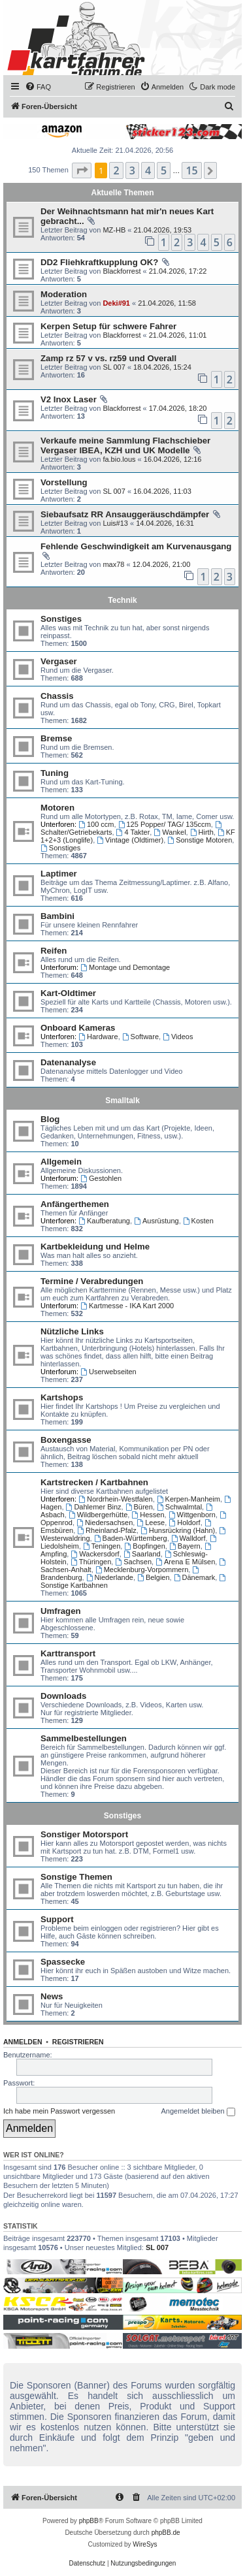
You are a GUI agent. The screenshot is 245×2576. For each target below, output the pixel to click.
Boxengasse (66, 1440)
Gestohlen (101, 1178)
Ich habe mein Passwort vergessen (59, 2111)
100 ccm (96, 824)
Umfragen (61, 1611)
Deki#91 (116, 303)
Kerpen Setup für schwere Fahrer (108, 326)
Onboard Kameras (78, 1028)
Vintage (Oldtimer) (130, 840)
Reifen (54, 951)
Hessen (147, 1515)
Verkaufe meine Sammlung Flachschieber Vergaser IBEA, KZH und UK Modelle (125, 445)
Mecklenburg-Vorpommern (141, 1569)
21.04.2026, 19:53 (162, 230)
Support (57, 1919)
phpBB (89, 2520)
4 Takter (133, 832)
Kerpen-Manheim (188, 1499)
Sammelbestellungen (84, 1738)
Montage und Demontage (125, 967)
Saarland (142, 1554)
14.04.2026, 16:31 (165, 523)
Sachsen (133, 1562)
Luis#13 (115, 523)
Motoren (57, 808)
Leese (151, 1522)
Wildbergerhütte (98, 1515)
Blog (50, 1119)
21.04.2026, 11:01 (178, 335)
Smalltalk (122, 1100)
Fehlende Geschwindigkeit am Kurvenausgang (136, 546)
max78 (113, 564)
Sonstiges (61, 619)
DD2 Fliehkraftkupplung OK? (99, 262)
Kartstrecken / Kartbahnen (94, 1482)
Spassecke (63, 1962)
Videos (178, 1036)
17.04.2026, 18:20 (178, 408)
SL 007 (114, 367)
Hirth (202, 832)
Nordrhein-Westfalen (115, 1499)
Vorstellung (64, 482)
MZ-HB (114, 230)
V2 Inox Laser (69, 399)
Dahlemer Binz (94, 1507)
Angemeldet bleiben (198, 2111)
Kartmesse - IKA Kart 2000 (127, 1306)
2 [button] (116, 170)
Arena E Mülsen (185, 1562)
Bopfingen (144, 1546)
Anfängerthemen (75, 1204)
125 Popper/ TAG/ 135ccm (164, 824)
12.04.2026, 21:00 (162, 564)
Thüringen (91, 1562)
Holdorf (184, 1522)
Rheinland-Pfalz (107, 1530)
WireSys (145, 2544)
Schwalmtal (179, 1507)
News (52, 1996)
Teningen (102, 1546)
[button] (81, 170)
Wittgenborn (192, 1515)
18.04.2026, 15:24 (162, 367)
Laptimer (59, 873)
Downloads (63, 1696)
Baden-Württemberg (130, 1538)
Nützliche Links (72, 1331)
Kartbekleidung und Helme (95, 1246)
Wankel (170, 832)
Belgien (153, 1577)
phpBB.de (166, 2532)
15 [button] (191, 170)
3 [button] (132, 170)
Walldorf (188, 1538)
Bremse (56, 738)
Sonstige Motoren (199, 840)
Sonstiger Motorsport (84, 1834)
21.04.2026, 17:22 (178, 271)
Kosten (198, 1221)
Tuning (55, 773)
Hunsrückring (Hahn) (177, 1530)
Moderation (64, 294)
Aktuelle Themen (122, 192)
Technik (122, 600)
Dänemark (195, 1577)
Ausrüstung (156, 1221)
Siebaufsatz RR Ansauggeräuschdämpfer (125, 514)
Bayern (185, 1546)
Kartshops (62, 1397)
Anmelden (22, 2042)
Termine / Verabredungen (92, 1281)
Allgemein (61, 1162)
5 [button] (164, 170)
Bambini (57, 916)
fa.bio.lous (119, 459)
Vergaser (59, 661)
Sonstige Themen (76, 1877)
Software (140, 1036)
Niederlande (109, 1577)
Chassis (57, 696)
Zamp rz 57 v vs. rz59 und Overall (108, 358)
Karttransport (68, 1653)
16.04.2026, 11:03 (162, 491)
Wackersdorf (95, 1554)
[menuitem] (38, 87)
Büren (139, 1507)
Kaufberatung (104, 1221)
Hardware (98, 1036)
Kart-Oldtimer (68, 993)
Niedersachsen (104, 1522)
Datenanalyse (68, 1062)
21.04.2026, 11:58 (167, 303)
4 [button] (148, 170)
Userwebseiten (108, 1372)
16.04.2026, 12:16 (173, 459)
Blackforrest (121, 271)
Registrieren (78, 2042)
